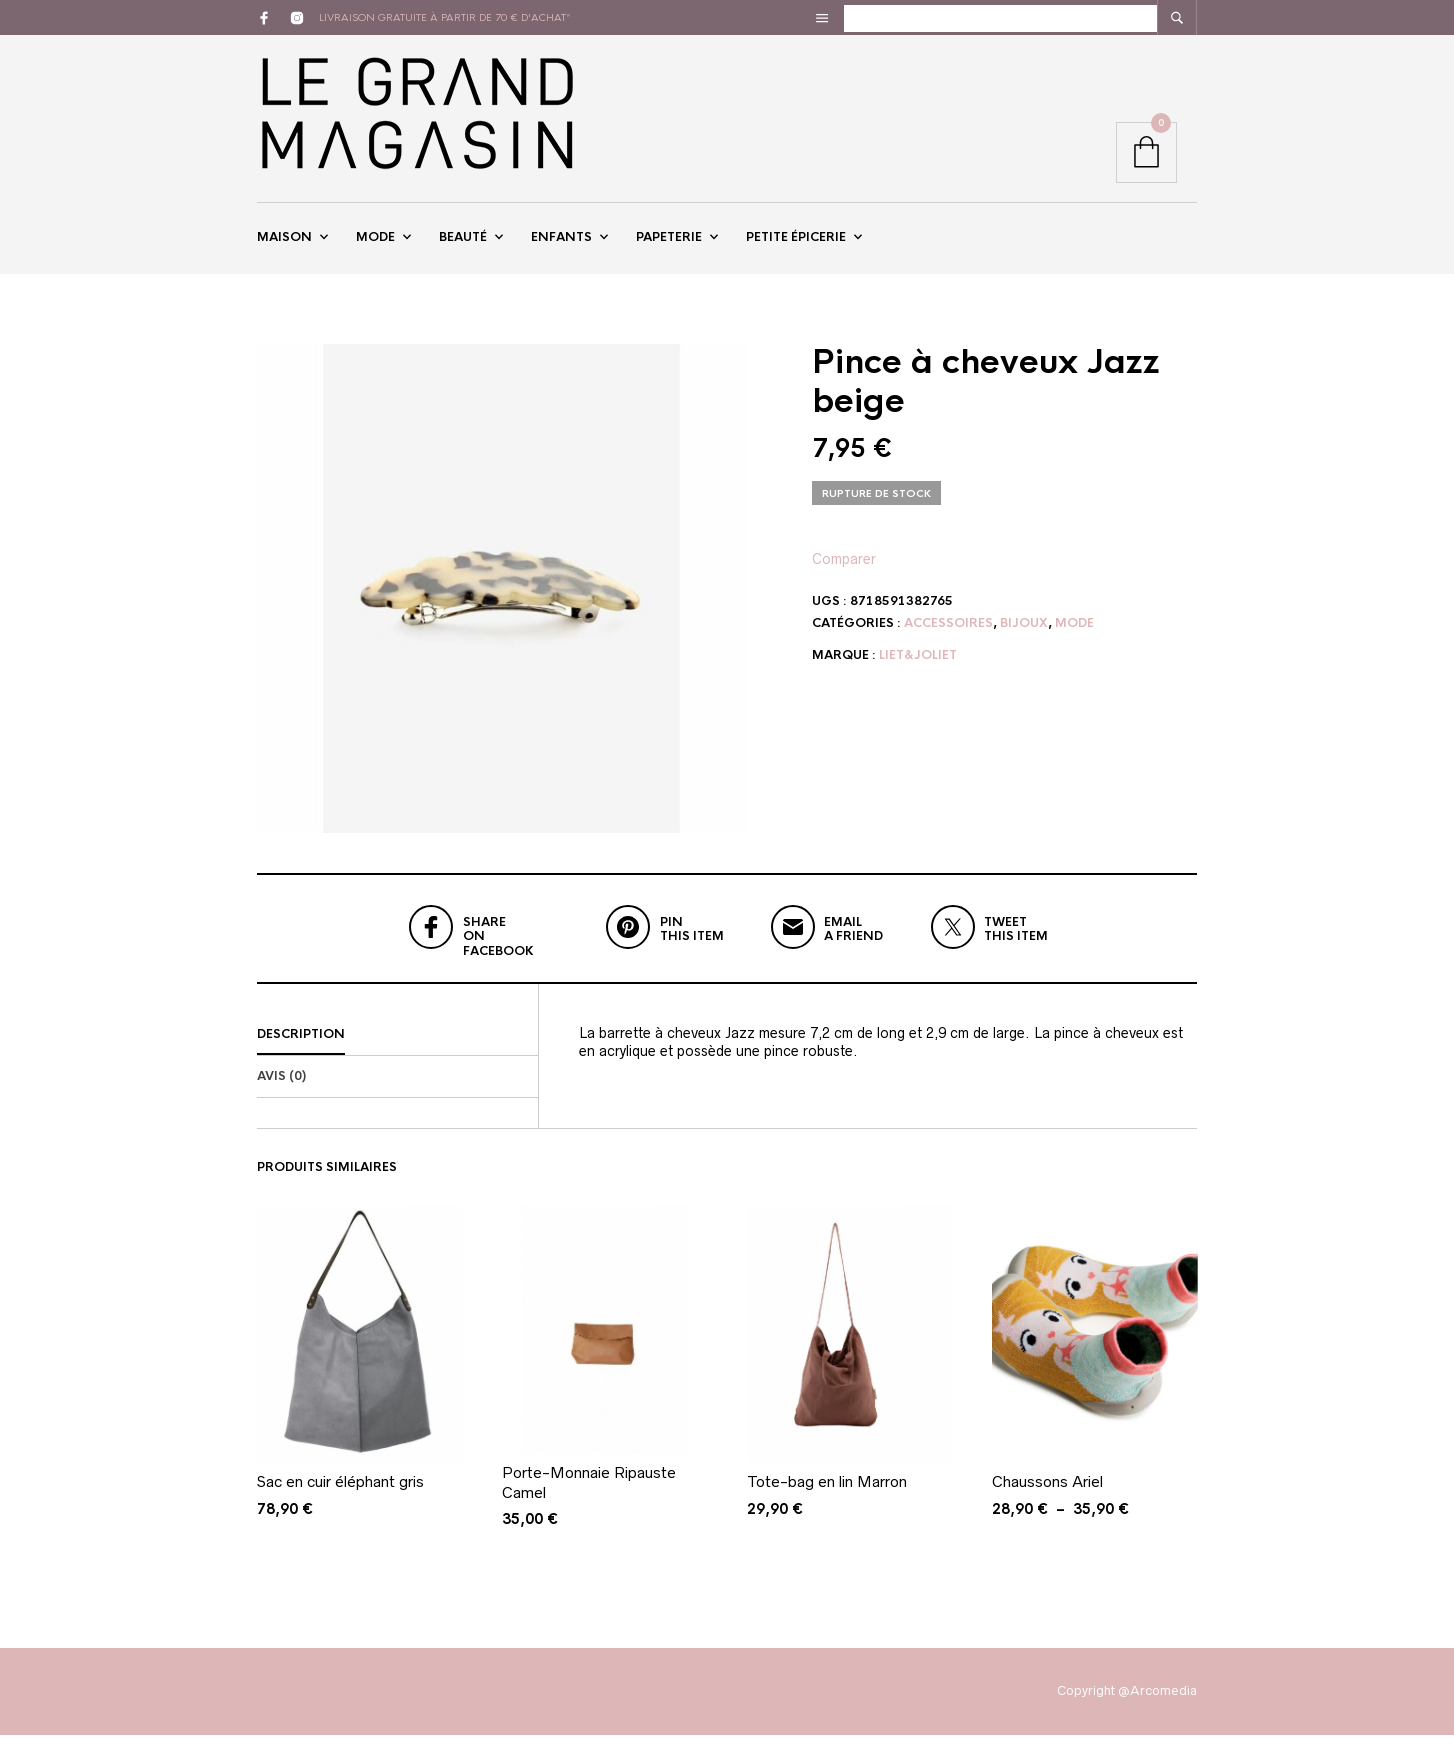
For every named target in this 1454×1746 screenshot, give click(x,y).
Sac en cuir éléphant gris (340, 1493)
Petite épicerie (796, 243)
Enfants (561, 243)
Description (301, 1046)
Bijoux (1024, 634)
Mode (375, 243)
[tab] (397, 1047)
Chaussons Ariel (1047, 1493)
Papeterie (669, 243)
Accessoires (948, 634)
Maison (284, 243)
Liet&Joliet (918, 666)
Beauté (463, 243)
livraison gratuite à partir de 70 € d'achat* (445, 17)
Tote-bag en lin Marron (827, 1493)
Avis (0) (281, 1088)
